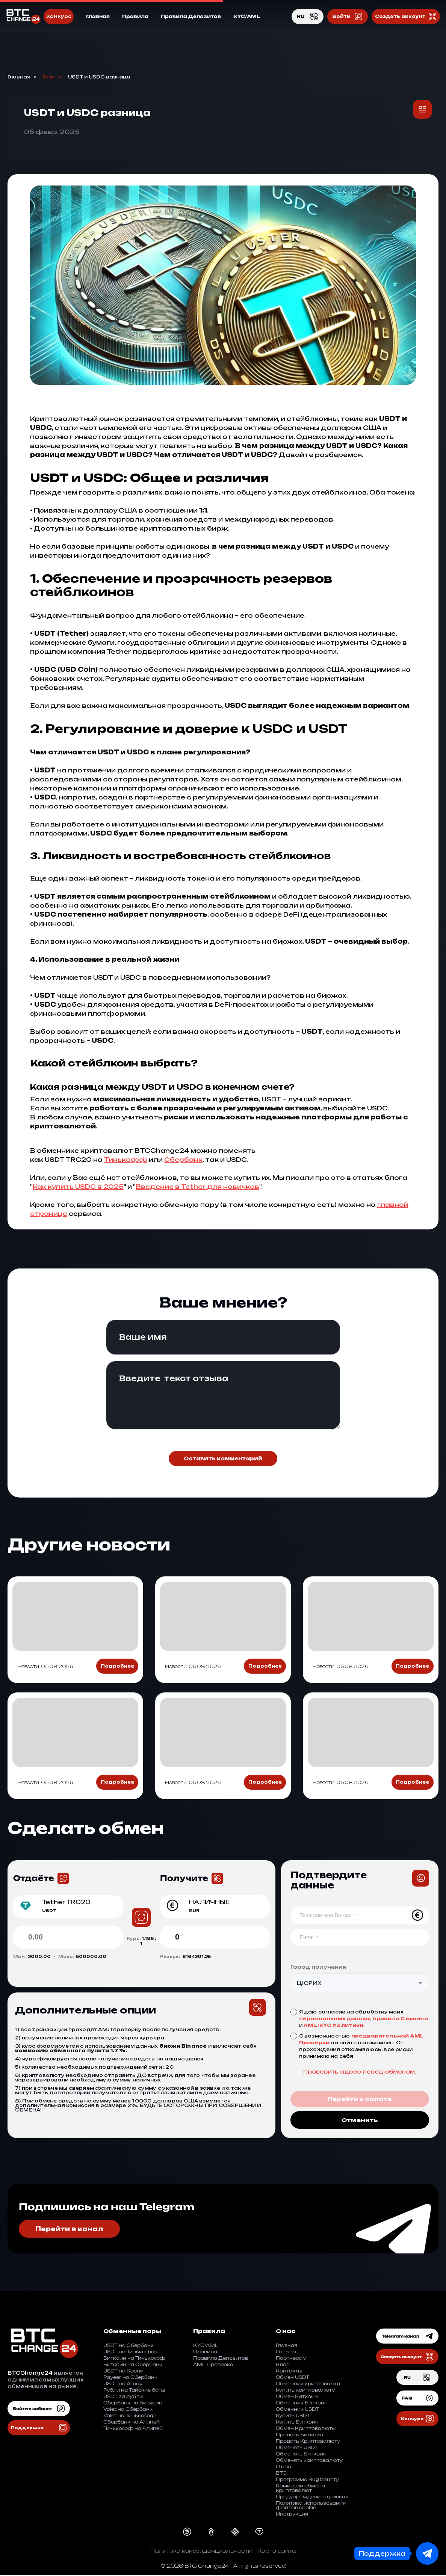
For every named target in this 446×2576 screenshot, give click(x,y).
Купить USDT (293, 2416)
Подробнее (117, 1666)
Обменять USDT (297, 2448)
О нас (283, 2467)
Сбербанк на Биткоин (132, 2403)
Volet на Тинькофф (129, 2416)
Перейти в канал (71, 2229)
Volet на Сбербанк (128, 2410)
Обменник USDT (297, 2410)
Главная (98, 16)
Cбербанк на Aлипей (131, 2422)
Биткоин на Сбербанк (132, 2365)
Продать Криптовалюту (308, 2442)
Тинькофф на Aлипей (133, 2429)
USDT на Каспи (123, 2371)
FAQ (417, 2399)
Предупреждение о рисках (312, 2497)
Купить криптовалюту (305, 2391)
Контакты (289, 2371)
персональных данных (334, 2018)
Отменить (360, 2120)
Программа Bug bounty (307, 2480)
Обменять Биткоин (301, 2454)
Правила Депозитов (191, 16)
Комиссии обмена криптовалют (300, 2489)
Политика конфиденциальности (201, 2551)
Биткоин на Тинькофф (134, 2359)
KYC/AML (246, 16)
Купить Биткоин (297, 2422)
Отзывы (286, 2352)
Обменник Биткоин (302, 2403)
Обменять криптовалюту (309, 2461)
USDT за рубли (123, 2397)
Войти (348, 16)
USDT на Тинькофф (130, 2352)
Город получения (318, 1967)
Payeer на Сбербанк (130, 2378)
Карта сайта (276, 2551)
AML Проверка (213, 2365)
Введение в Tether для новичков (197, 1187)
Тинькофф (125, 1160)
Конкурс (58, 16)
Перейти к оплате (360, 2099)
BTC (281, 2473)
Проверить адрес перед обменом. (359, 2072)
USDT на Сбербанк (128, 2346)
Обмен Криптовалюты (306, 2429)
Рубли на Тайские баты (134, 2391)
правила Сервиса (400, 2018)
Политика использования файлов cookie (311, 2506)
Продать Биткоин (299, 2435)
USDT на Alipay (122, 2384)
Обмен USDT (292, 2378)
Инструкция (292, 2514)
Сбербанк (183, 1160)
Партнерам (291, 2359)
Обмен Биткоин (297, 2397)
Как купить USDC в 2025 (78, 1187)
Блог (49, 77)
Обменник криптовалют (308, 2384)
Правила (135, 16)
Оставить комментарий (223, 1458)
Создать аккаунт (406, 16)
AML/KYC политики (333, 2025)
